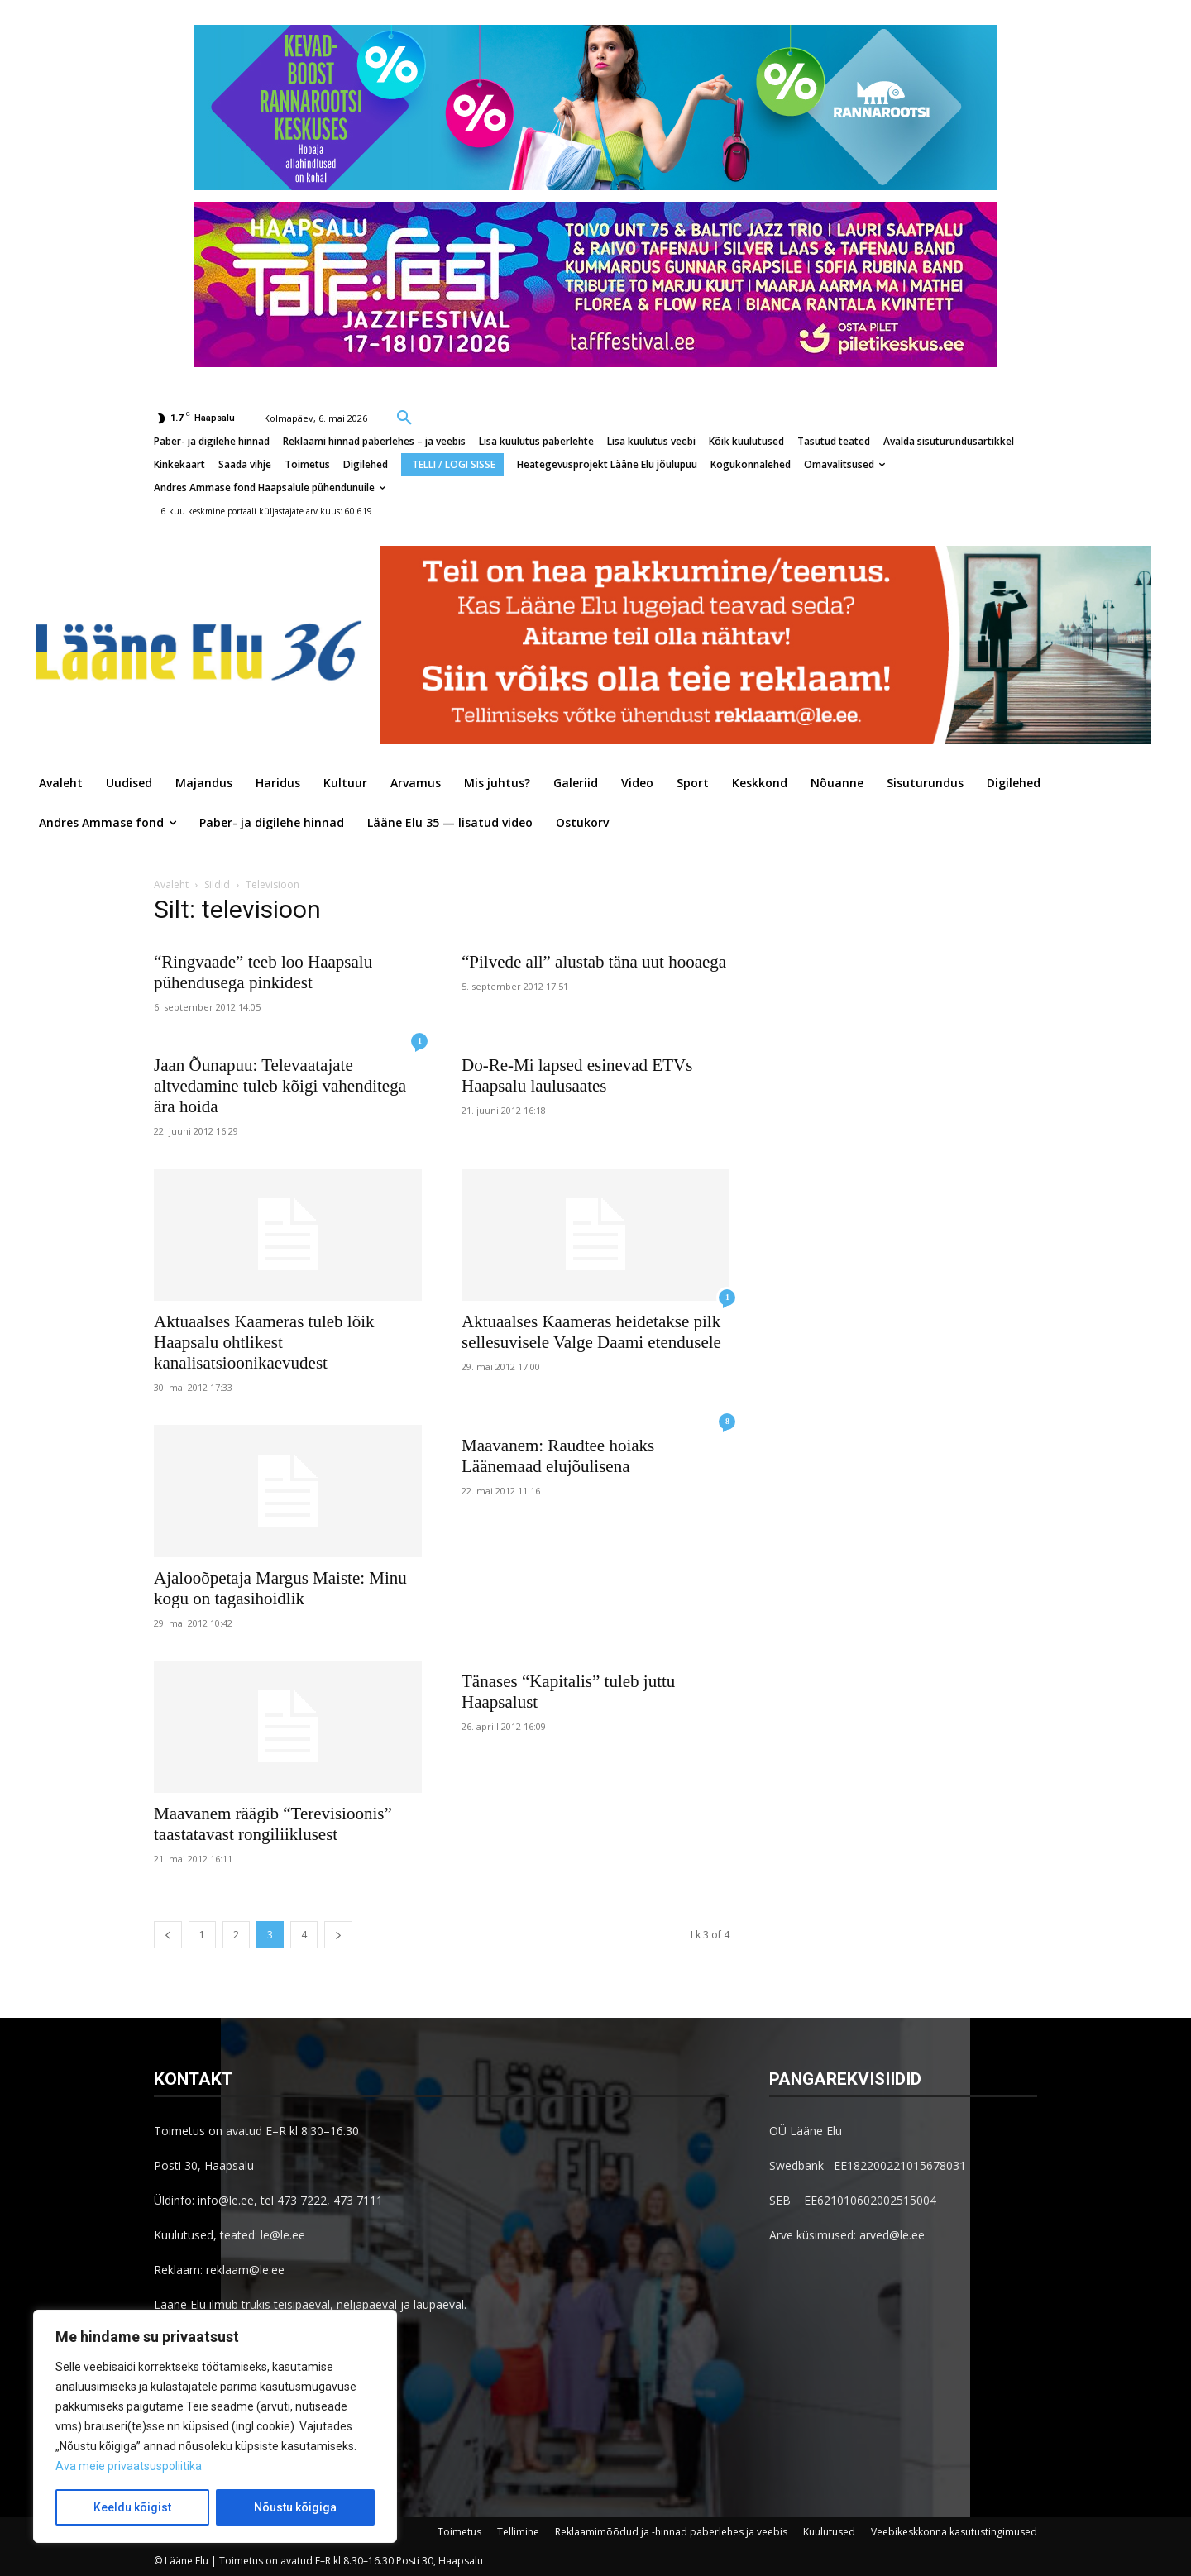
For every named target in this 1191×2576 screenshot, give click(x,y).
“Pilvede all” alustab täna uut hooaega (594, 962)
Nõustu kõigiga (295, 2507)
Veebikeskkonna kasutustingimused (954, 2532)
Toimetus (459, 2532)
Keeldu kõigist (132, 2507)
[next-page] (338, 1934)
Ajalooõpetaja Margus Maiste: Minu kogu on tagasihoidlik (280, 1588)
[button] (404, 417)
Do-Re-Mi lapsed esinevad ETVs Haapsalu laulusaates (577, 1075)
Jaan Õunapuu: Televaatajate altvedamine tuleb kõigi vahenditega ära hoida (280, 1085)
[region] (215, 2426)
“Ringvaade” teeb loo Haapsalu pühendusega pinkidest (263, 972)
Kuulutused (829, 2532)
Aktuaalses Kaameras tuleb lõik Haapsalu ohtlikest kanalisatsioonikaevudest (264, 1342)
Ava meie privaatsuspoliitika (128, 2466)
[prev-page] (168, 1934)
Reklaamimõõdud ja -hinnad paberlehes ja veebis (671, 2532)
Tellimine (518, 2532)
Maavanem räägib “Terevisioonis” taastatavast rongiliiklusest (273, 1824)
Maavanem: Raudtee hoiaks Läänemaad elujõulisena (558, 1456)
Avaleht (171, 884)
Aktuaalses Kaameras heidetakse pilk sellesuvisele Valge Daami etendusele (591, 1332)
